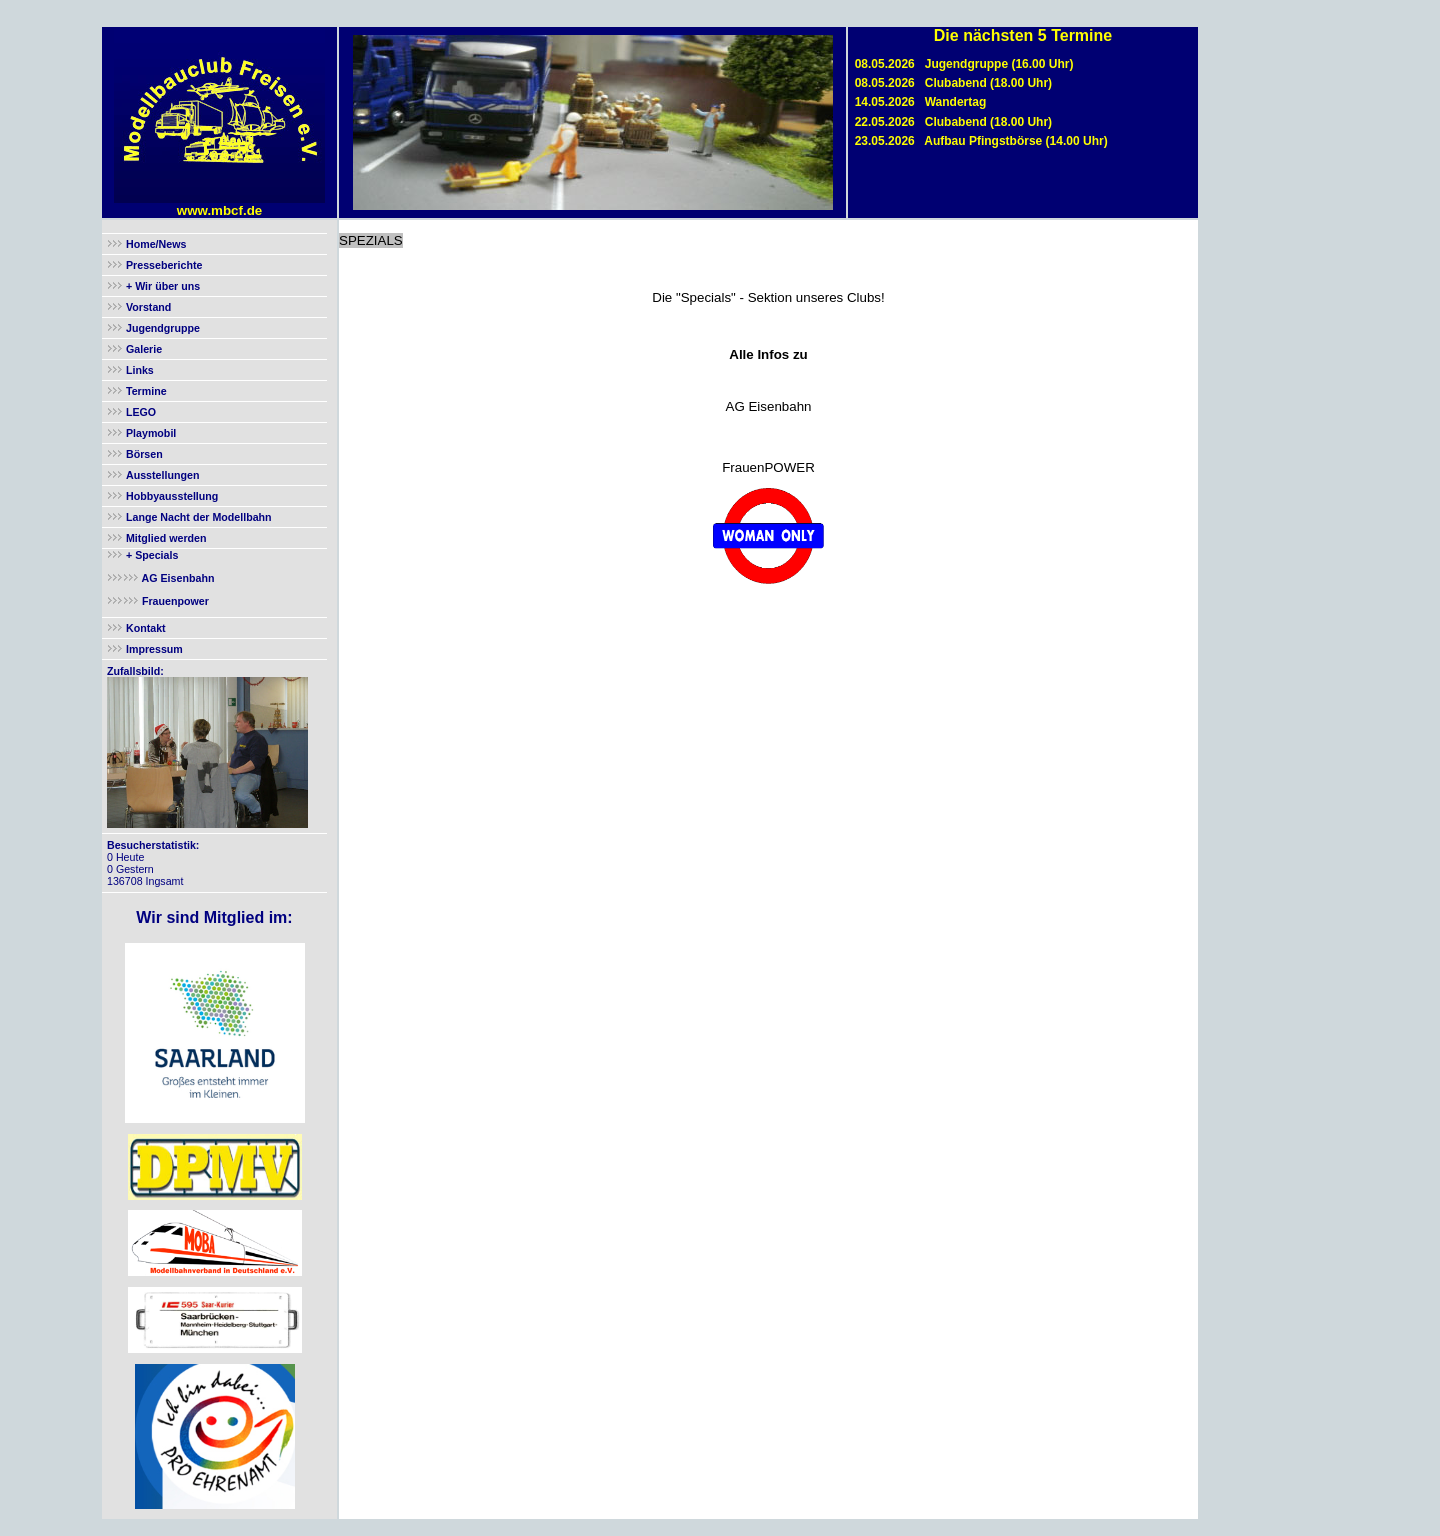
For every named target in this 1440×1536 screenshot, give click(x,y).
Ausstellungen (162, 475)
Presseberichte (164, 265)
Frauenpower (174, 601)
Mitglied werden (166, 538)
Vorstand (148, 307)
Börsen (144, 454)
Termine (146, 391)
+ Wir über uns (161, 286)
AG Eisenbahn (176, 578)
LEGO (141, 412)
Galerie (144, 349)
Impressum (154, 649)
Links (140, 370)
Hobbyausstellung (172, 496)
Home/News (156, 244)
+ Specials (150, 555)
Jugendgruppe (163, 328)
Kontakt (146, 628)
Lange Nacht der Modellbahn (199, 517)
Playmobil (151, 433)
